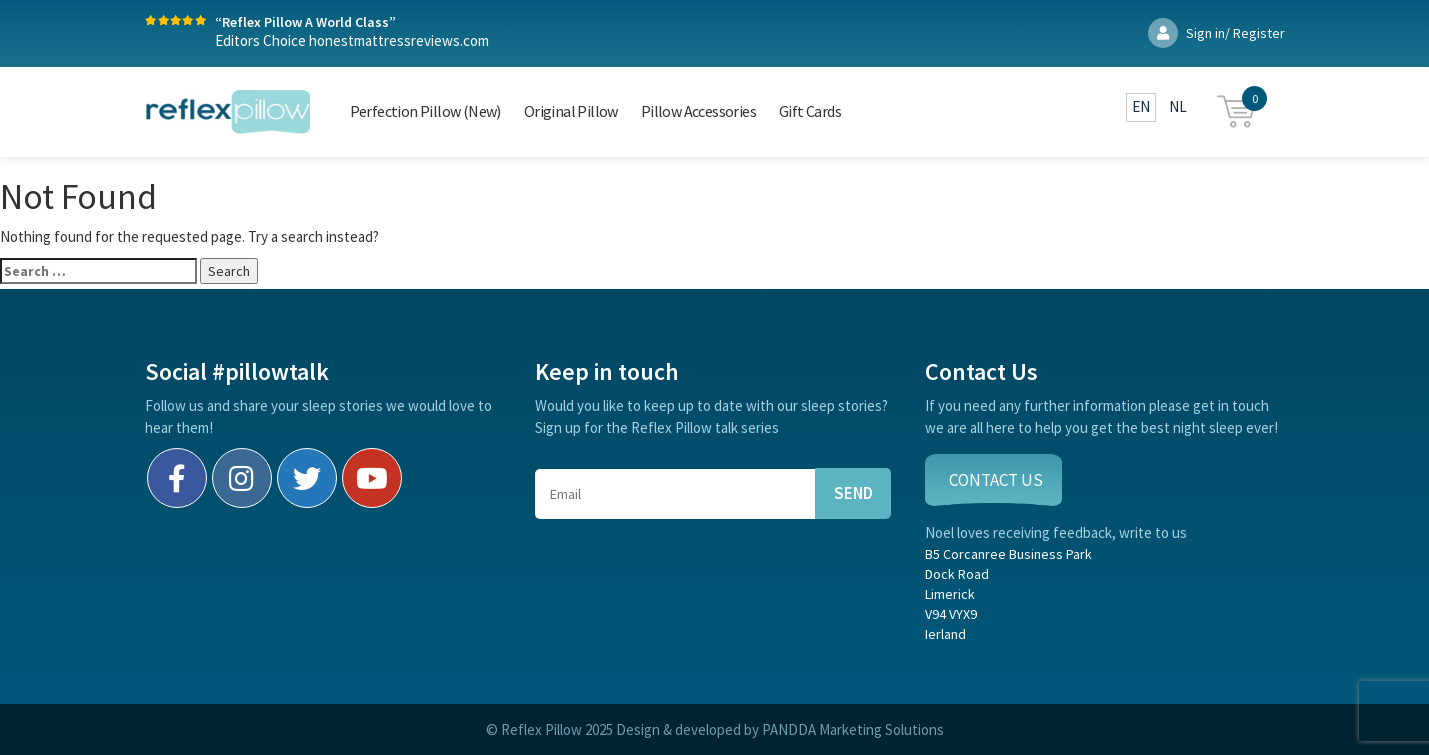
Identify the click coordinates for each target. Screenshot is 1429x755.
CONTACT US (996, 480)
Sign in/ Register (1216, 33)
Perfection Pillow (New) (425, 111)
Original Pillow (571, 111)
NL (1178, 106)
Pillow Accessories (698, 111)
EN (1141, 106)
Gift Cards (810, 111)
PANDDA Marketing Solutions (853, 729)
